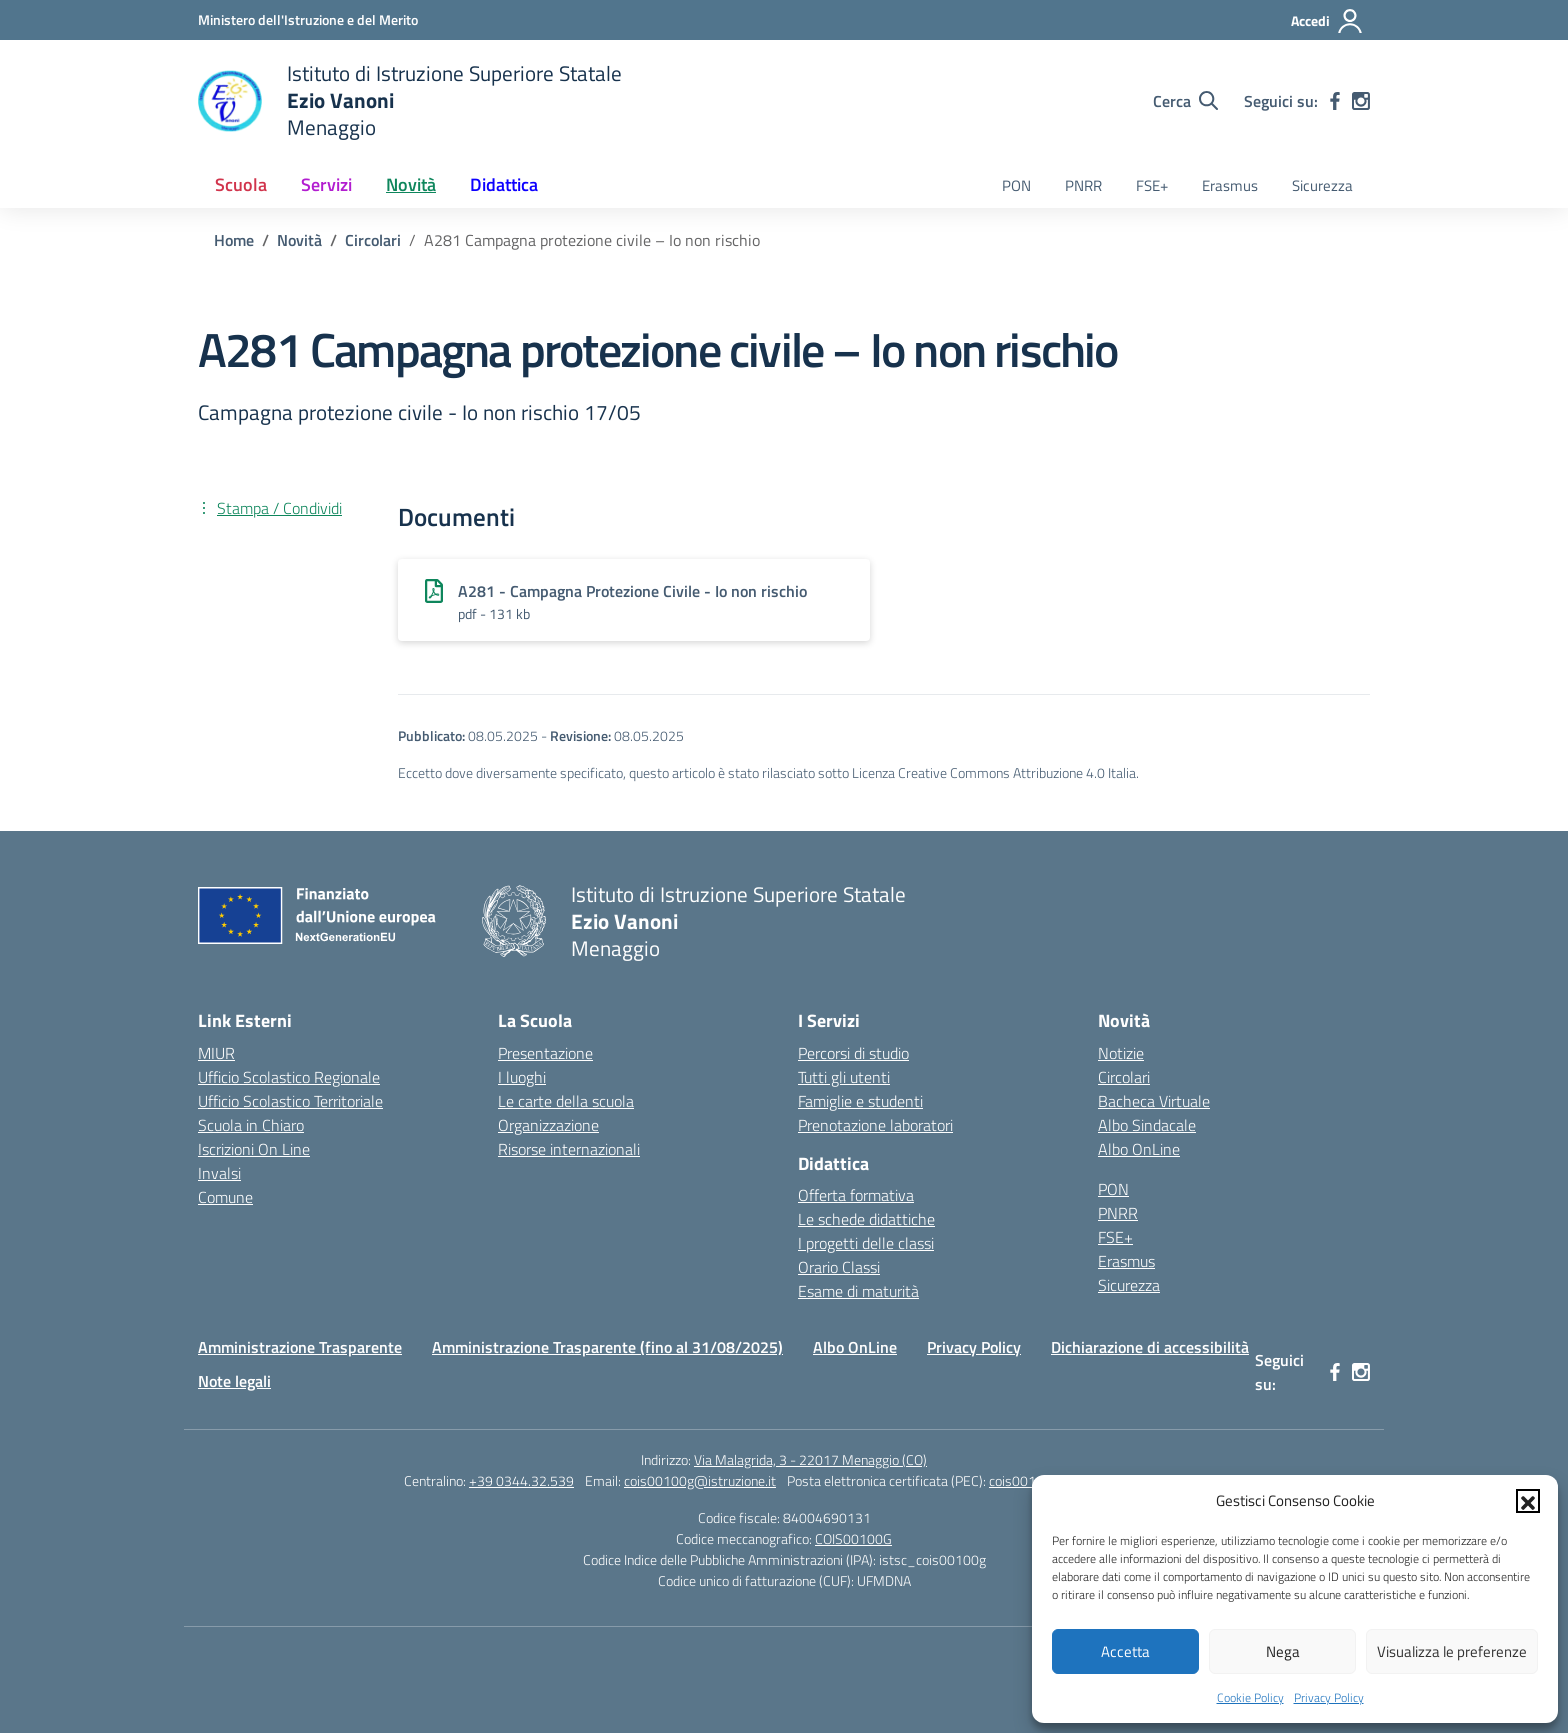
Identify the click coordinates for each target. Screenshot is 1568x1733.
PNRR (1083, 185)
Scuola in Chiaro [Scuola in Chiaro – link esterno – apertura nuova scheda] (251, 1125)
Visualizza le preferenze (1452, 1651)
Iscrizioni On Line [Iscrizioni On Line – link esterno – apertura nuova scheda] (254, 1149)
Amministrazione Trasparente (300, 1347)
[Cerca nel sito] (1185, 101)
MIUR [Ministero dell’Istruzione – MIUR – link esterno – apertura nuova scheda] (216, 1053)
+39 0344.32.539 (521, 1480)
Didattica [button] (504, 184)
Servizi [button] (326, 184)
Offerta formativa (856, 1195)
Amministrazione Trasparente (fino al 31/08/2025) (607, 1347)
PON (1016, 185)
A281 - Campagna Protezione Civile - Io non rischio (632, 591)
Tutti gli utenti (844, 1077)
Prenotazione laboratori (875, 1125)
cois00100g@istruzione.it (700, 1480)
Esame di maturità (858, 1291)
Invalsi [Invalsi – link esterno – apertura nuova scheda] (219, 1173)
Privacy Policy (1329, 1697)
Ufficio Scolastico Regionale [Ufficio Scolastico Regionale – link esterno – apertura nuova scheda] (289, 1077)
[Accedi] (1327, 21)
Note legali (234, 1381)
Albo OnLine (1139, 1149)
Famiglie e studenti (860, 1101)
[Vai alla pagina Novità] (299, 240)
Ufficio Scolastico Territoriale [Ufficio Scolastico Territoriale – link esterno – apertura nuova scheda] (290, 1101)
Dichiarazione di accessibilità (1150, 1347)
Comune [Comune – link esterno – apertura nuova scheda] (225, 1197)
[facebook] (1335, 101)
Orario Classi (839, 1267)
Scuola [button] (241, 184)
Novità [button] (411, 184)
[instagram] (1361, 101)
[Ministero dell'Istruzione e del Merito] (308, 19)
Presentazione (545, 1053)
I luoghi (522, 1077)
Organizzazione (548, 1125)
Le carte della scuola (566, 1101)
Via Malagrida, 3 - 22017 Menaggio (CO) (810, 1459)
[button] (1528, 1501)
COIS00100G (853, 1538)
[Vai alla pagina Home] (234, 240)
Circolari (1124, 1077)
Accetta (1125, 1651)
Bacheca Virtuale (1154, 1101)
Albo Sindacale (1147, 1125)
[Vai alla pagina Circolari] (373, 240)
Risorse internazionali (569, 1149)
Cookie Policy (1250, 1697)
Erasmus (1230, 185)
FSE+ (1152, 185)
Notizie (1121, 1053)
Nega (1283, 1651)
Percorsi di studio (853, 1053)
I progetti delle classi (866, 1243)
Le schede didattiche (866, 1219)
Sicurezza (1322, 185)
